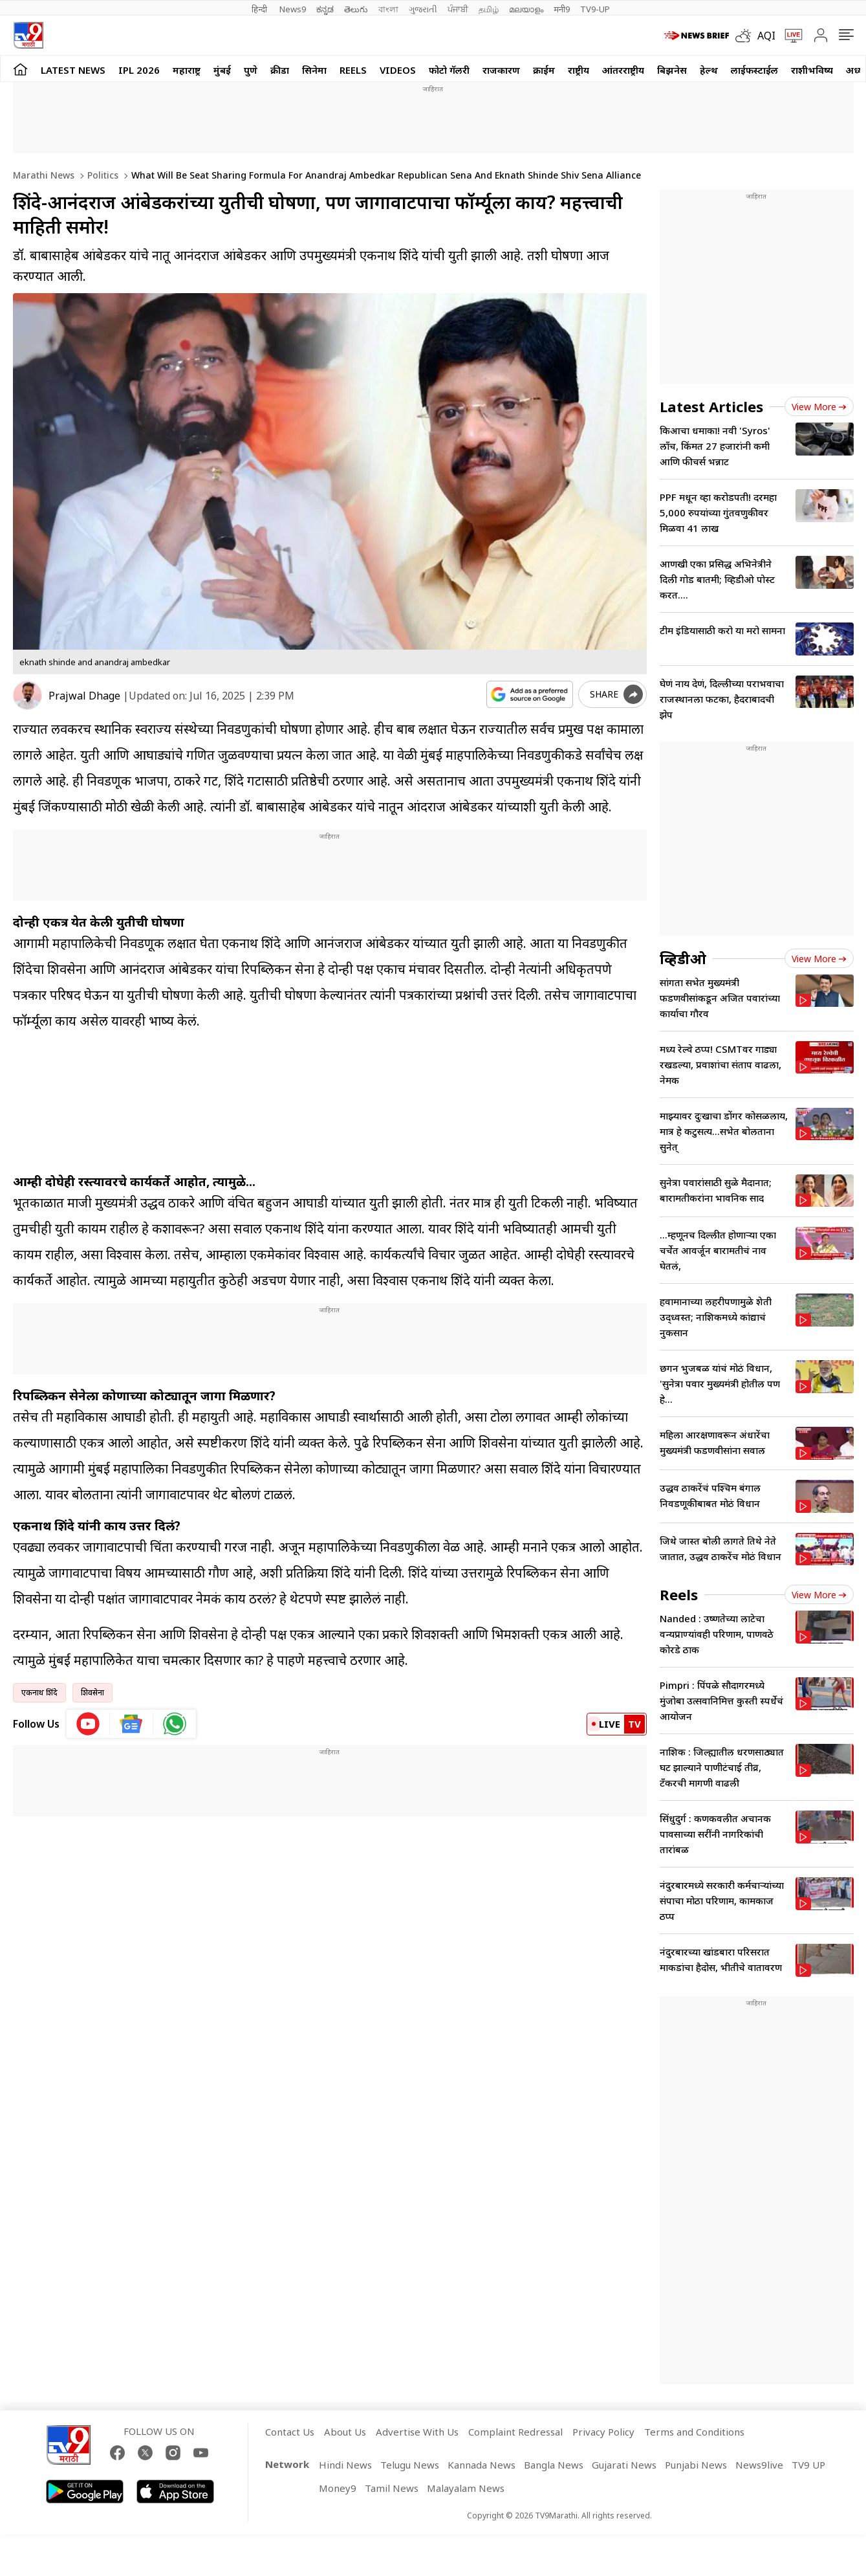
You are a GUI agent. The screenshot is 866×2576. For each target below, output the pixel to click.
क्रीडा (279, 69)
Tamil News (391, 2488)
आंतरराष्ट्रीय (623, 69)
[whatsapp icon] (174, 1723)
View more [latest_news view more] (819, 407)
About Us (345, 2431)
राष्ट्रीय (578, 69)
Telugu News (409, 2464)
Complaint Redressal (515, 2431)
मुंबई (222, 69)
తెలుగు (356, 9)
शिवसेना (92, 1692)
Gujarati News (624, 2464)
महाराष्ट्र (186, 69)
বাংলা (388, 9)
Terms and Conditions (694, 2431)
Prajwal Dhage (84, 695)
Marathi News (43, 175)
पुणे (250, 69)
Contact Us (289, 2431)
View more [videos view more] (819, 958)
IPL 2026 (139, 69)
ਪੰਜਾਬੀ (458, 9)
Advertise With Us (417, 2431)
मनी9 (562, 9)
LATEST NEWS (73, 69)
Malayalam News (465, 2488)
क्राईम (544, 69)
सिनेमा (314, 69)
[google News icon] (131, 1723)
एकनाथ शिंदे (39, 1692)
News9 (292, 9)
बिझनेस (672, 69)
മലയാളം (526, 9)
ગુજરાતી (423, 9)
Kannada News (481, 2464)
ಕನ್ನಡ (325, 9)
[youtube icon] (88, 1723)
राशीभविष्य (812, 69)
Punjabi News (696, 2464)
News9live (759, 2464)
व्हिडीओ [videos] (683, 958)
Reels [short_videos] (679, 1594)
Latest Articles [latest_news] (711, 406)
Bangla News (553, 2464)
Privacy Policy (603, 2431)
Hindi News (345, 2464)
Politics (101, 175)
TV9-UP (595, 9)
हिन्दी (260, 9)
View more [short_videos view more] (819, 1595)
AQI (766, 35)
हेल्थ (709, 69)
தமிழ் (489, 9)
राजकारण (501, 69)
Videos (398, 69)
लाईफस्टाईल (754, 69)
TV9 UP (808, 2464)
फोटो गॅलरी (449, 69)
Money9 (337, 2488)
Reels (353, 69)
